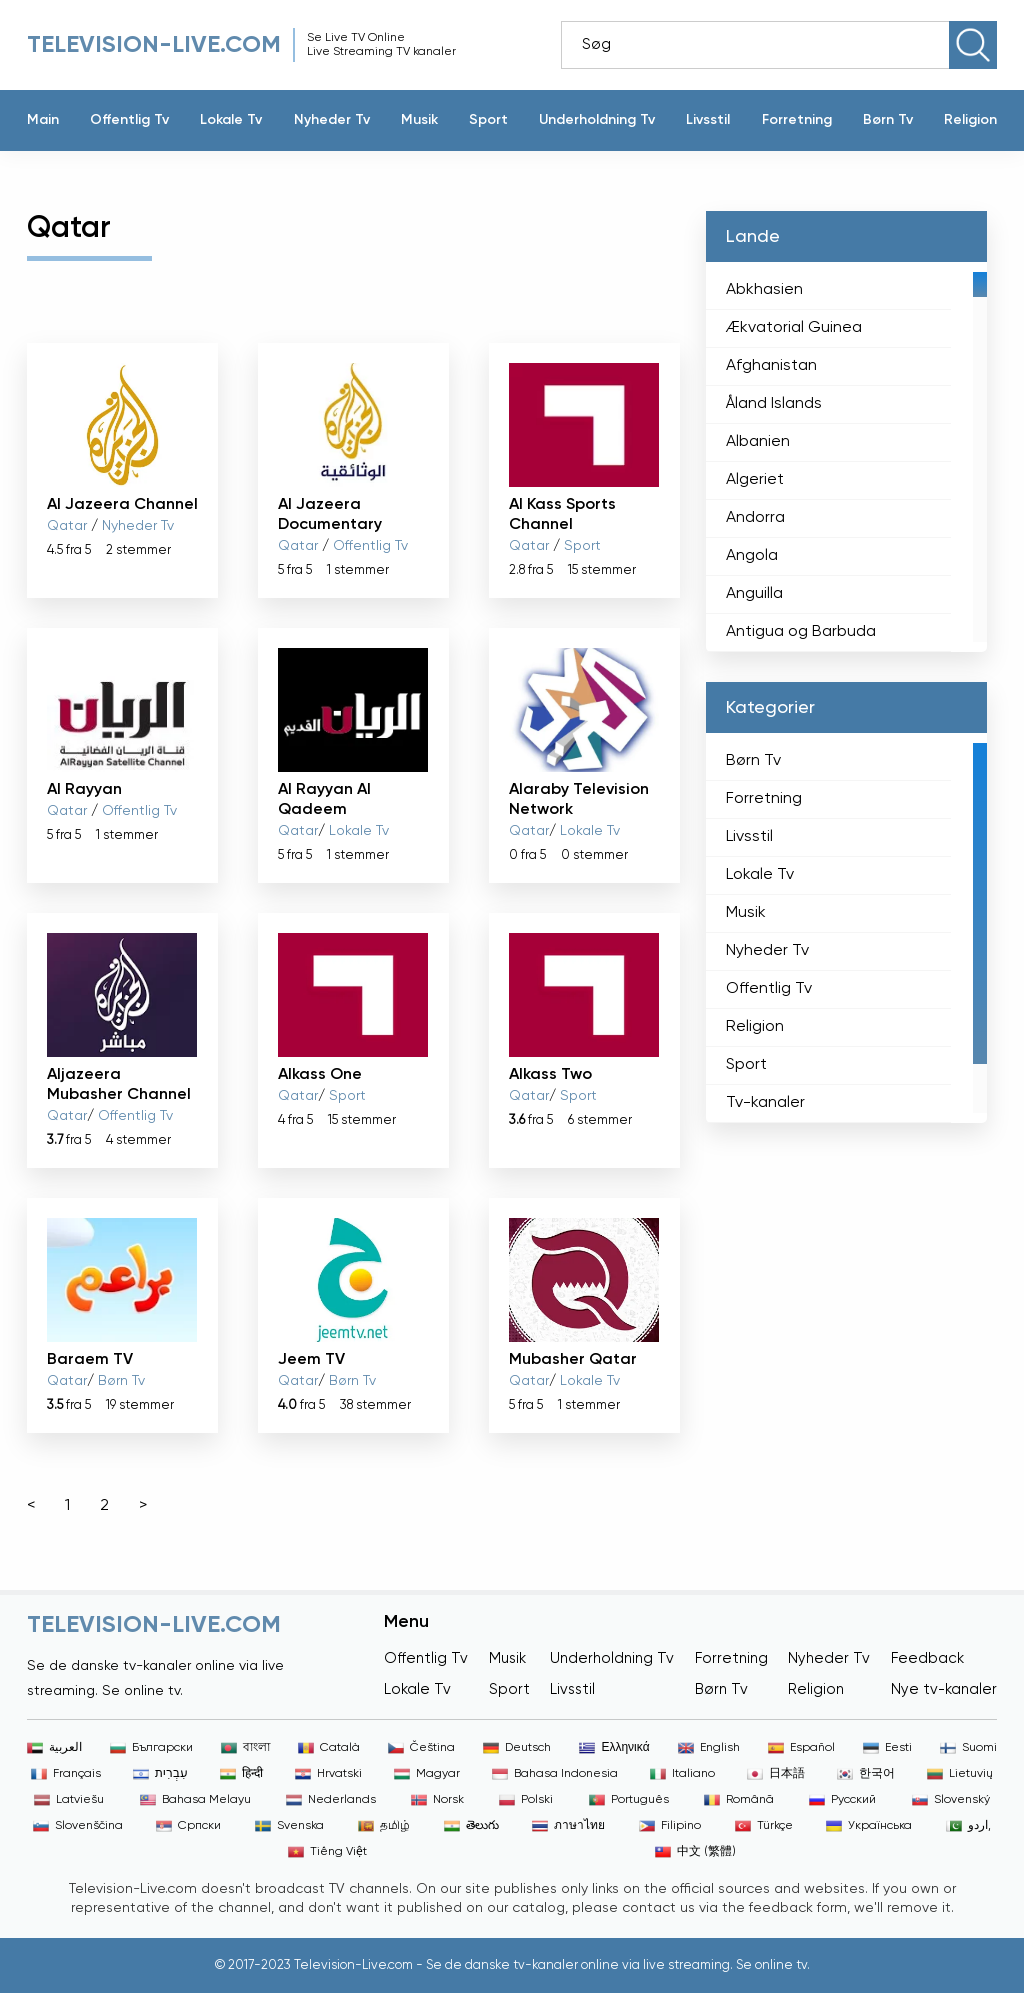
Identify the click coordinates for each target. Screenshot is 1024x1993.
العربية (54, 1748)
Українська (869, 1826)
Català (329, 1748)
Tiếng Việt (327, 1852)
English (709, 1748)
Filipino (670, 1826)
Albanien (758, 442)
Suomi (968, 1748)
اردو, (968, 1826)
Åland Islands (774, 404)
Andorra (755, 518)
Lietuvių (960, 1774)
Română (739, 1800)
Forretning (797, 120)
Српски (188, 1826)
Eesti (887, 1748)
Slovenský (951, 1800)
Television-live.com (154, 45)
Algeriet (755, 480)
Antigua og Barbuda (801, 632)
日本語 (776, 1774)
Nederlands (331, 1800)
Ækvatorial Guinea (794, 328)
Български (151, 1748)
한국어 (866, 1774)
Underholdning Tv (597, 120)
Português (629, 1800)
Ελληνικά (614, 1748)
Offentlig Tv (129, 120)
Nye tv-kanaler (944, 1689)
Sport (488, 120)
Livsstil (708, 120)
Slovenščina (78, 1826)
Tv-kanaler (765, 1103)
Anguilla (754, 594)
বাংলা (245, 1748)
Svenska (289, 1826)
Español (801, 1748)
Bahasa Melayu (195, 1800)
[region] (846, 457)
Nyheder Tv (332, 120)
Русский (842, 1800)
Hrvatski (328, 1774)
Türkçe (764, 1826)
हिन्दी (241, 1774)
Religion (970, 120)
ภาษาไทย (568, 1826)
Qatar (67, 526)
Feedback (927, 1658)
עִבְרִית (160, 1774)
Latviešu (69, 1800)
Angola (752, 556)
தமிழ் (384, 1826)
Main (43, 120)
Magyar (427, 1774)
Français (66, 1774)
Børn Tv (888, 120)
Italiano (682, 1774)
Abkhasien (764, 290)
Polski (526, 1800)
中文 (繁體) (695, 1852)
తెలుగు (471, 1826)
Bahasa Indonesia (555, 1774)
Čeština (421, 1748)
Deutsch (517, 1748)
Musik (419, 120)
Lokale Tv (231, 120)
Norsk (437, 1800)
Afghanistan (771, 366)
